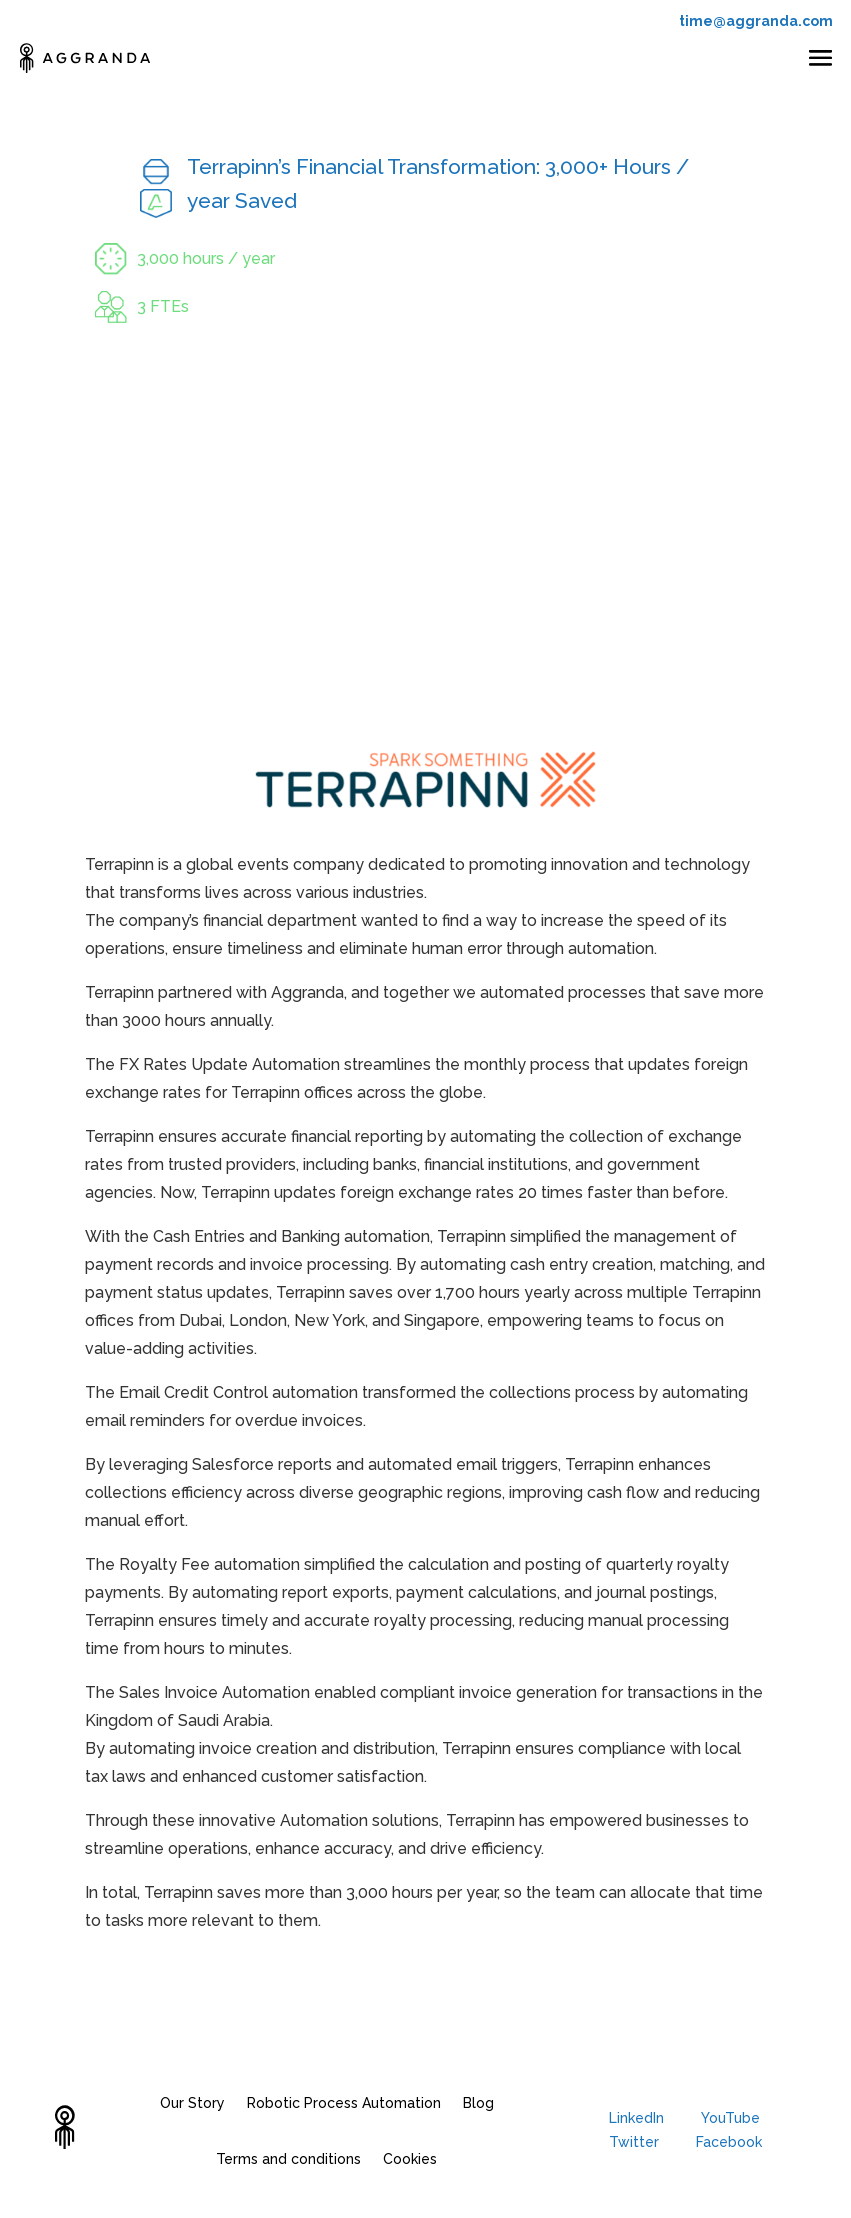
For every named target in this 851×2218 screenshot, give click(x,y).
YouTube (730, 2118)
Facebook (729, 2142)
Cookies (410, 2159)
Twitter (634, 2142)
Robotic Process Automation (344, 2103)
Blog (478, 2103)
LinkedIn (636, 2118)
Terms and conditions (288, 2159)
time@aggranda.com (756, 21)
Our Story (192, 2103)
